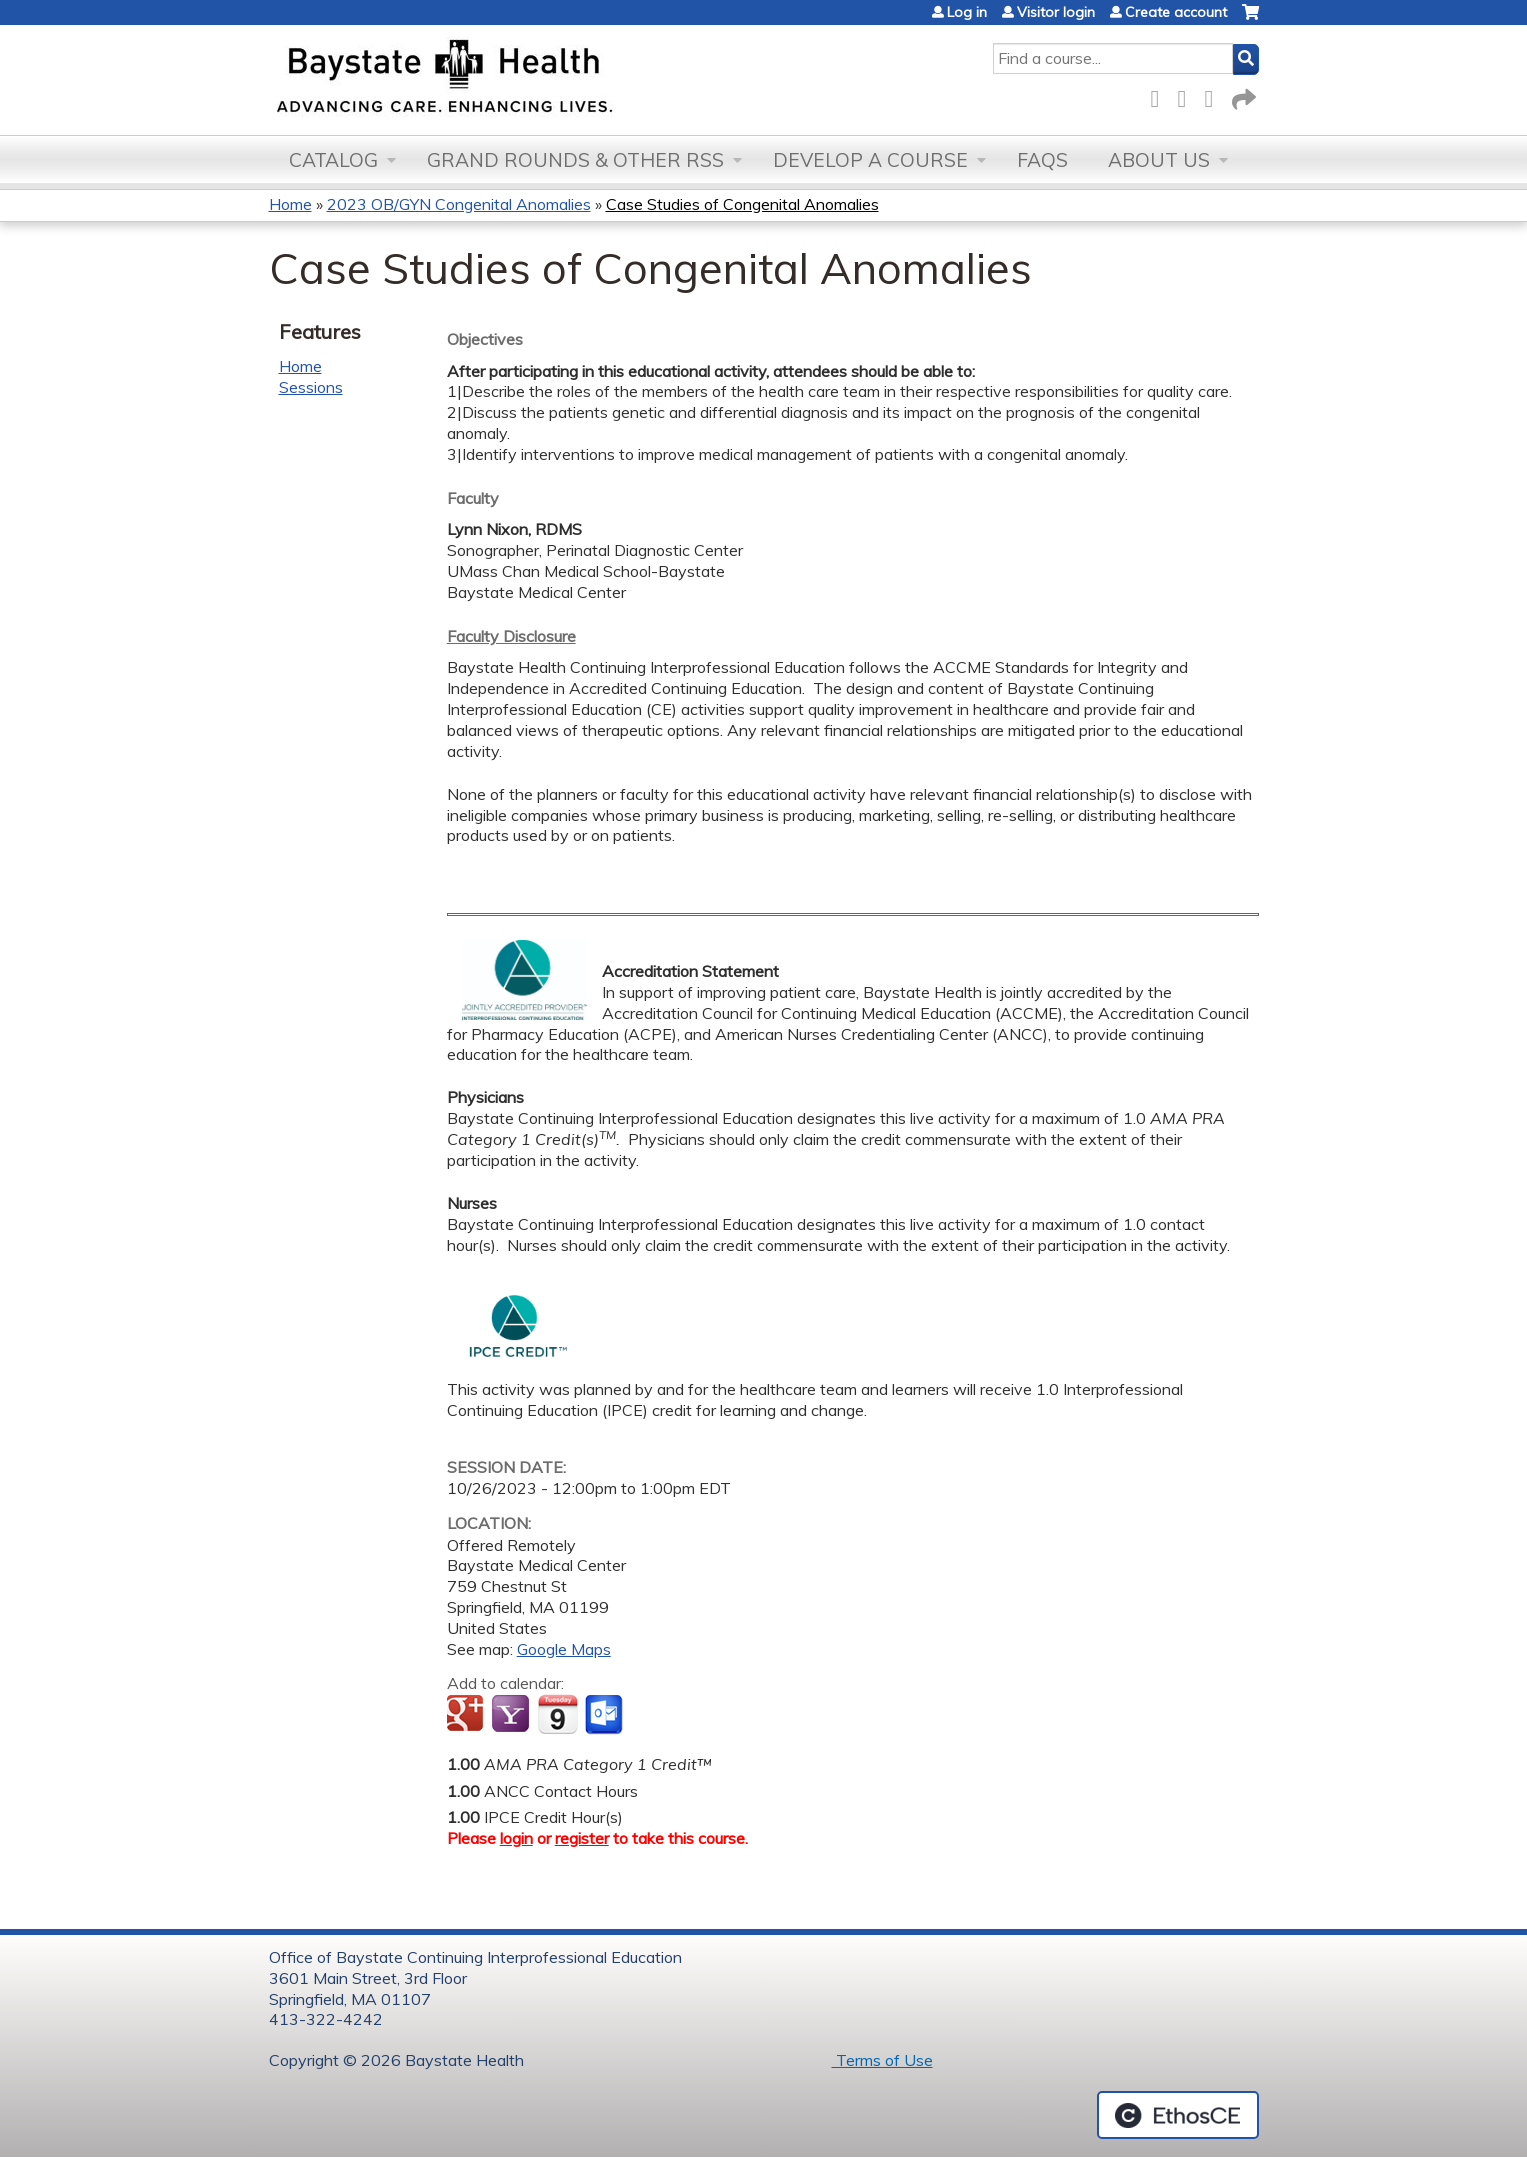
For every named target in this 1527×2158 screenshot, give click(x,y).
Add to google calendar (467, 1715)
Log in (967, 12)
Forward (1242, 95)
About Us (1159, 160)
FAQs (1042, 160)
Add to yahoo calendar (512, 1715)
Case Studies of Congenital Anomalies (742, 204)
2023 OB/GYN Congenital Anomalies (459, 204)
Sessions (311, 387)
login (516, 1838)
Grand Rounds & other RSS (575, 160)
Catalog (333, 160)
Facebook (1161, 95)
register (582, 1838)
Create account (1176, 12)
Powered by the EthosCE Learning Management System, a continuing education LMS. (1178, 2115)
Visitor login (1056, 12)
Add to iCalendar (557, 1714)
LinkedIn (1215, 95)
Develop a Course (870, 160)
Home (290, 204)
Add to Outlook (605, 1715)
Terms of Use (882, 2060)
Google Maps (564, 1649)
